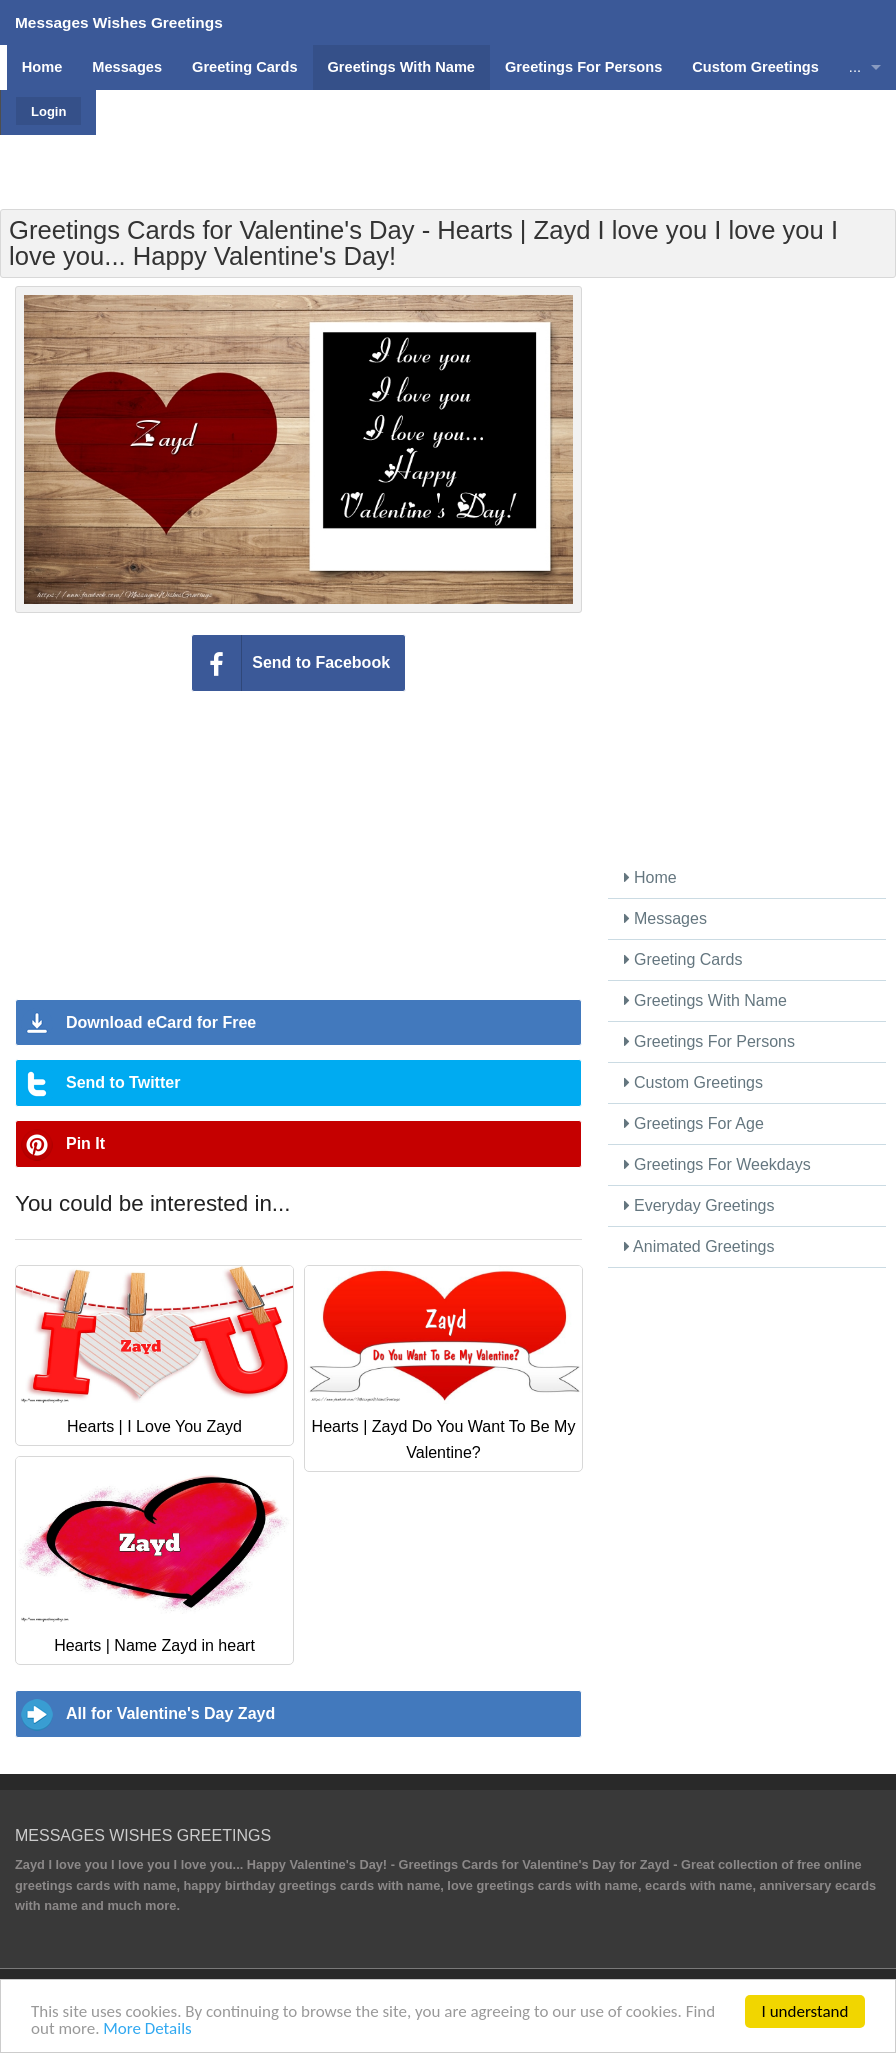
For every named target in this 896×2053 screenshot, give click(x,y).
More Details (147, 2029)
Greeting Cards (683, 959)
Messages (665, 918)
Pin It (85, 1143)
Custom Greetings (693, 1082)
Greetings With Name (705, 1000)
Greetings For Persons (709, 1041)
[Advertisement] (494, 135)
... (855, 67)
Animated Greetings (699, 1246)
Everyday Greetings (699, 1205)
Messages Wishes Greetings (119, 22)
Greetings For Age (694, 1123)
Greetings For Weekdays (717, 1164)
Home (650, 877)
